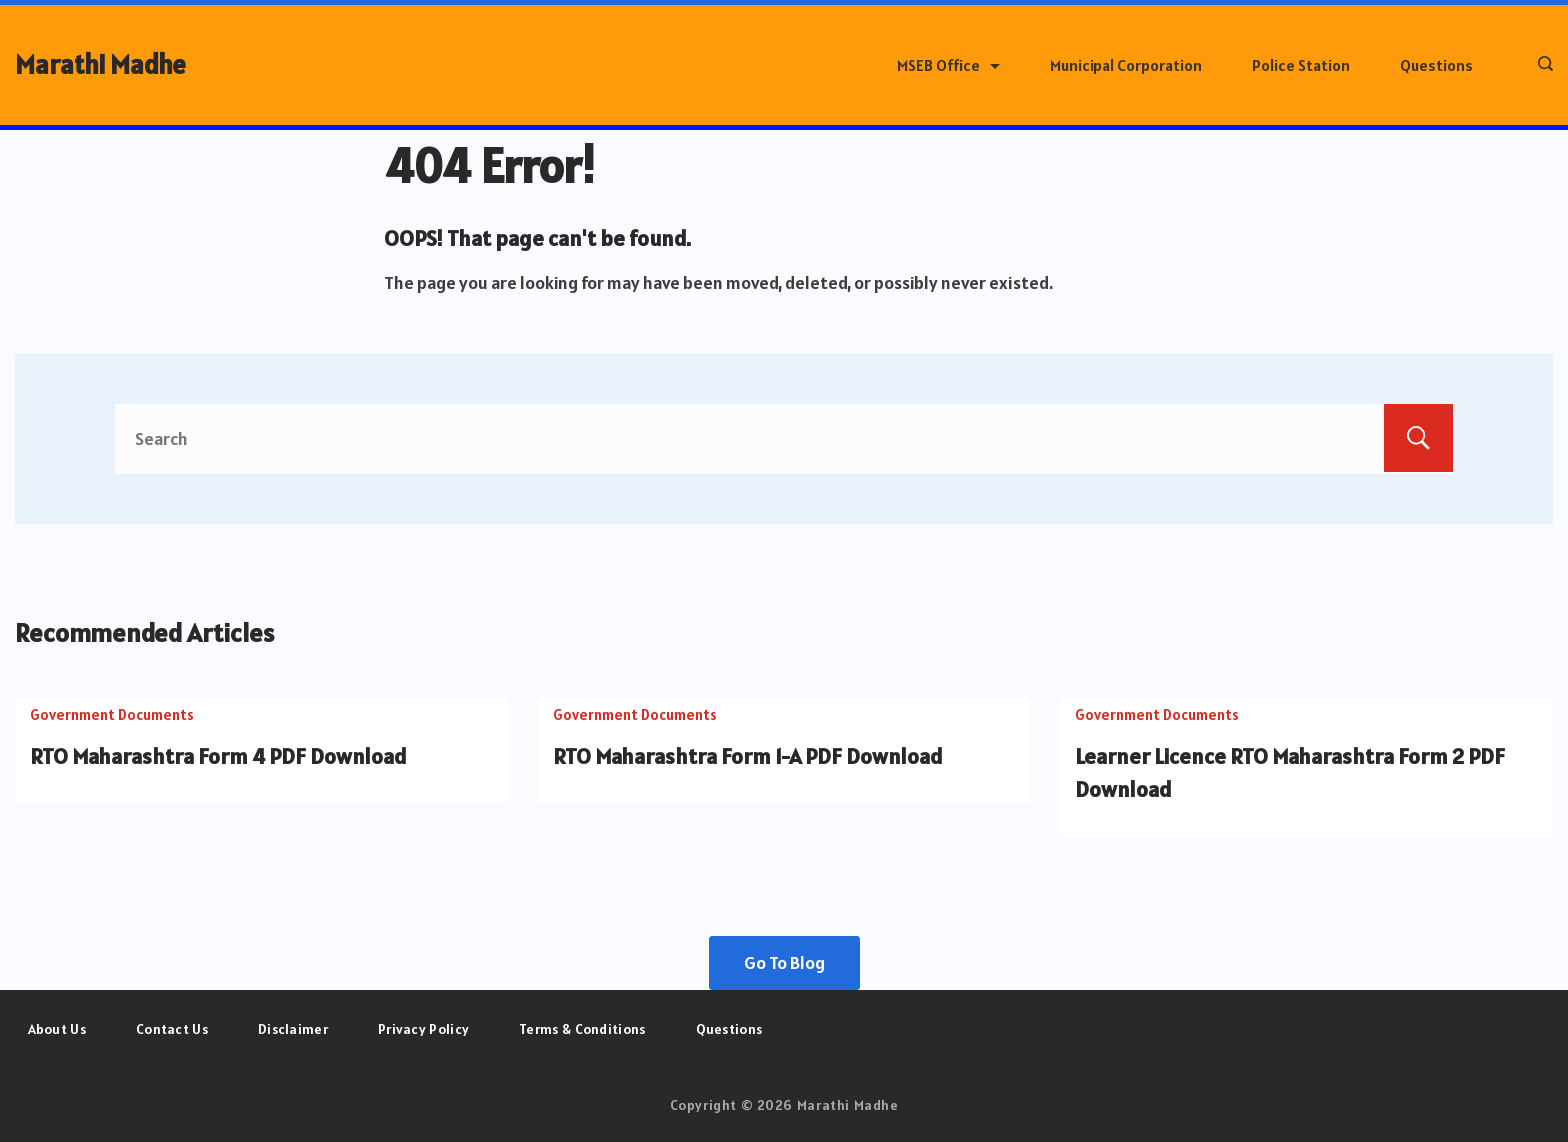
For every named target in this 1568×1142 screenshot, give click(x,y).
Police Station (1301, 65)
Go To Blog (784, 962)
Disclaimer (293, 1029)
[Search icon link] (1540, 65)
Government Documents (112, 714)
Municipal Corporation (1126, 65)
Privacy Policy (423, 1029)
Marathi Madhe (100, 64)
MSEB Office (948, 65)
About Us (57, 1029)
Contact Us (172, 1029)
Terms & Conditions (582, 1029)
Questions (1436, 65)
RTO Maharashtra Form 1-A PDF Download (748, 756)
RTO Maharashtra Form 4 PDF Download (218, 756)
